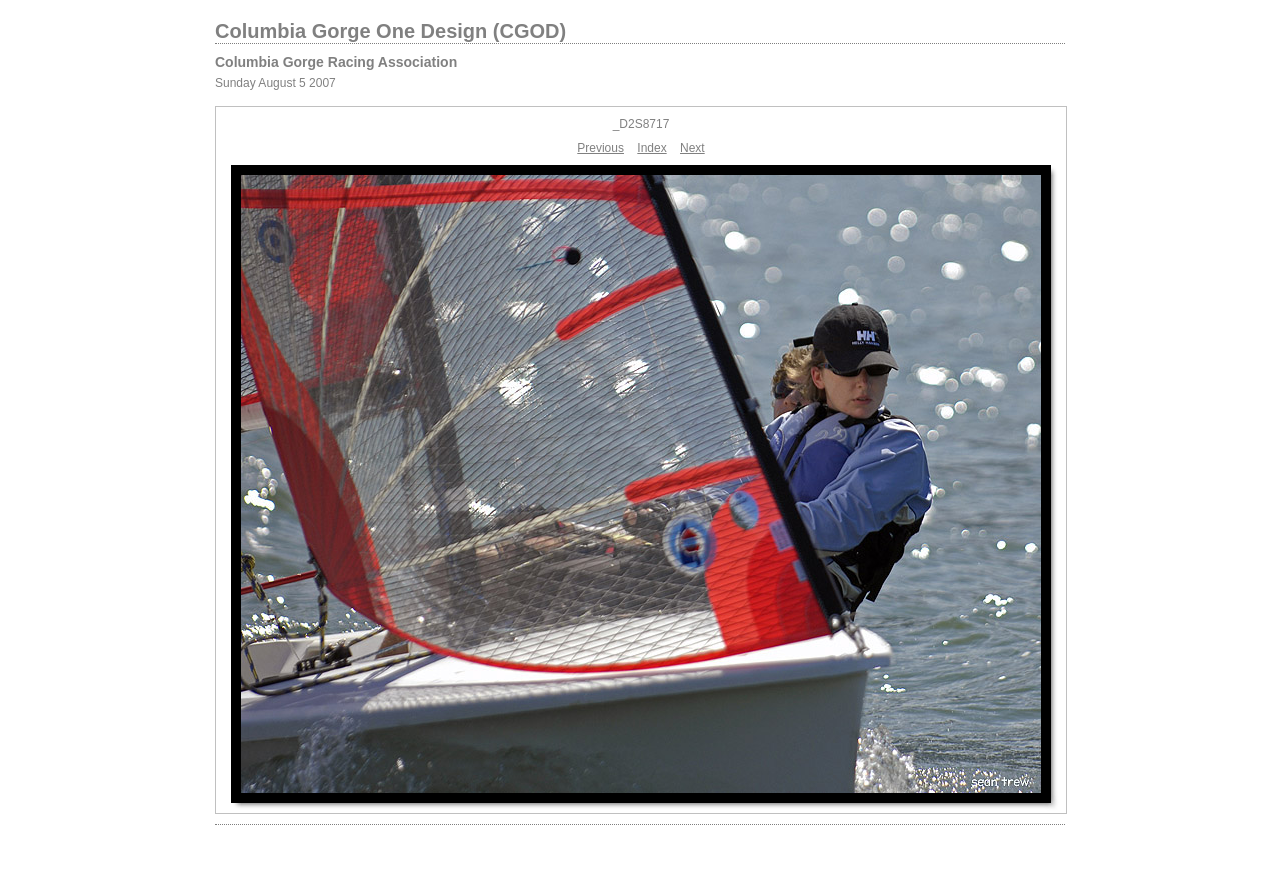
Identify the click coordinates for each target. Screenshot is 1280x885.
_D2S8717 (641, 124)
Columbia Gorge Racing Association (336, 62)
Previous (600, 148)
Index (651, 148)
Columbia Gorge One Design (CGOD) (390, 31)
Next (692, 148)
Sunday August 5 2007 (275, 83)
